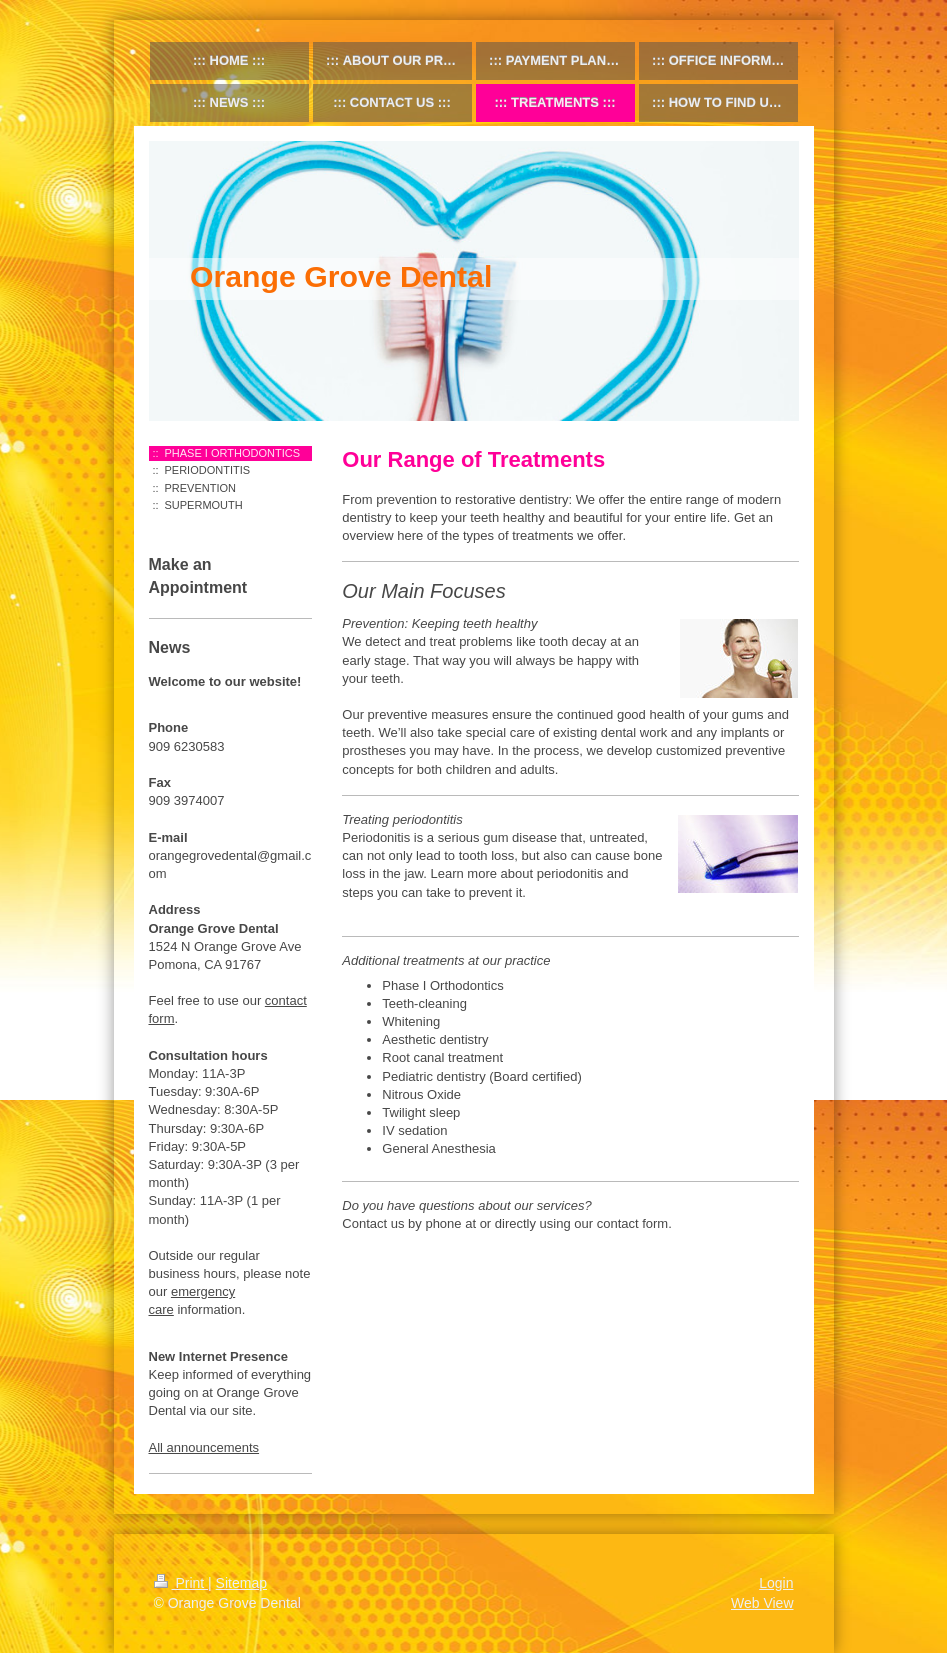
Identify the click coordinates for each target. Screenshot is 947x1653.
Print (181, 1583)
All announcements (204, 1447)
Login (776, 1583)
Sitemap (241, 1583)
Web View (762, 1603)
